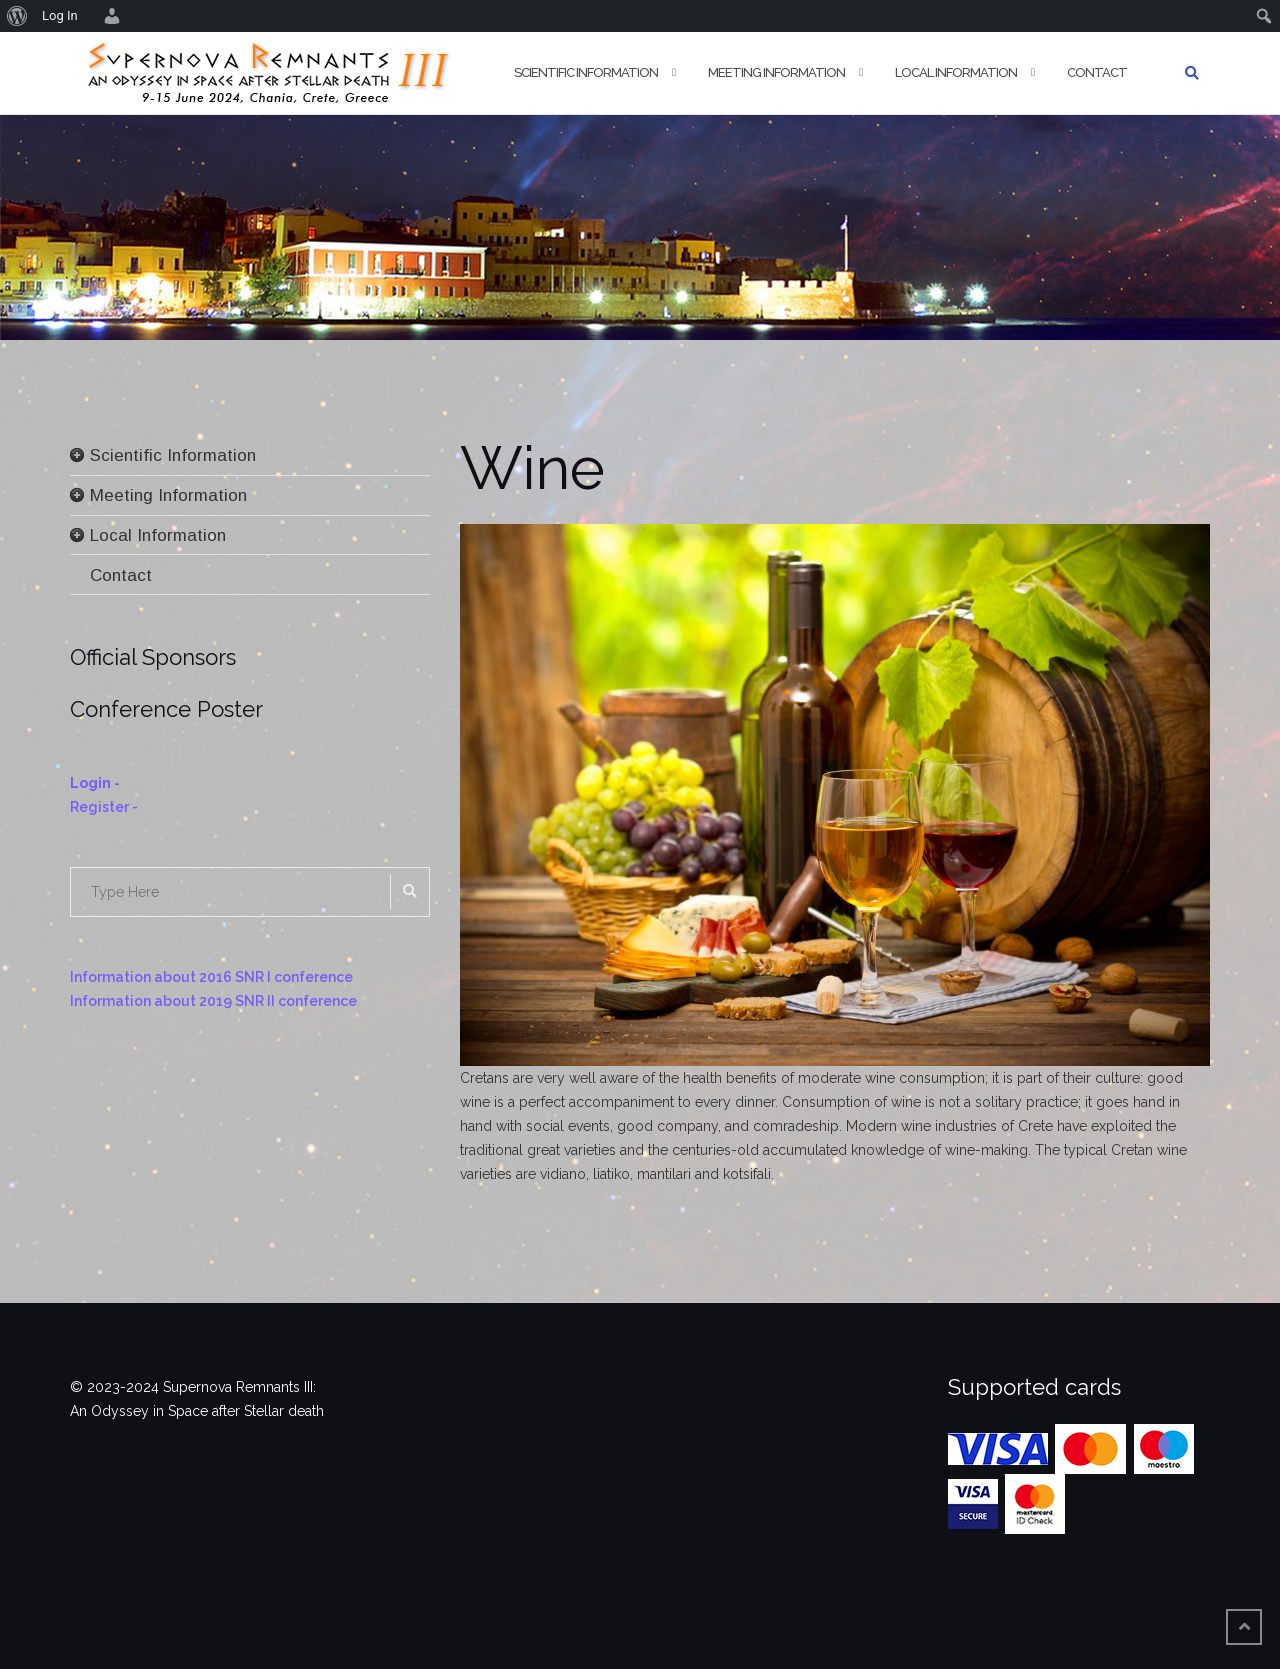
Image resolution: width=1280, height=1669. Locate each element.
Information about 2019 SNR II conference (213, 1001)
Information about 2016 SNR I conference (211, 977)
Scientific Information (586, 72)
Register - (104, 807)
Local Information (956, 72)
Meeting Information (776, 72)
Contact (1097, 72)
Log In (60, 15)
